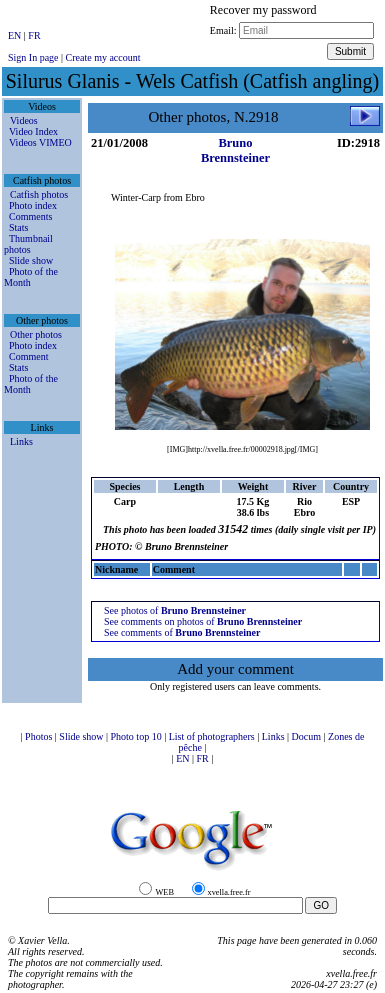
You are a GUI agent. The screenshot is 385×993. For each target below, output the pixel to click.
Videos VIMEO (40, 142)
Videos (24, 120)
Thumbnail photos (28, 244)
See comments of (182, 632)
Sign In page (33, 57)
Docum (308, 736)
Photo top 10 (138, 736)
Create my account (103, 57)
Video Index (33, 131)
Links (21, 441)
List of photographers (213, 736)
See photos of (175, 610)
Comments (30, 216)
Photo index (33, 205)
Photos (40, 736)
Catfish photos (39, 194)
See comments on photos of (203, 621)
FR (34, 35)
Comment (28, 356)
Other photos (36, 334)
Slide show (31, 260)
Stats (18, 227)
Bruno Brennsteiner (235, 150)
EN (16, 35)
